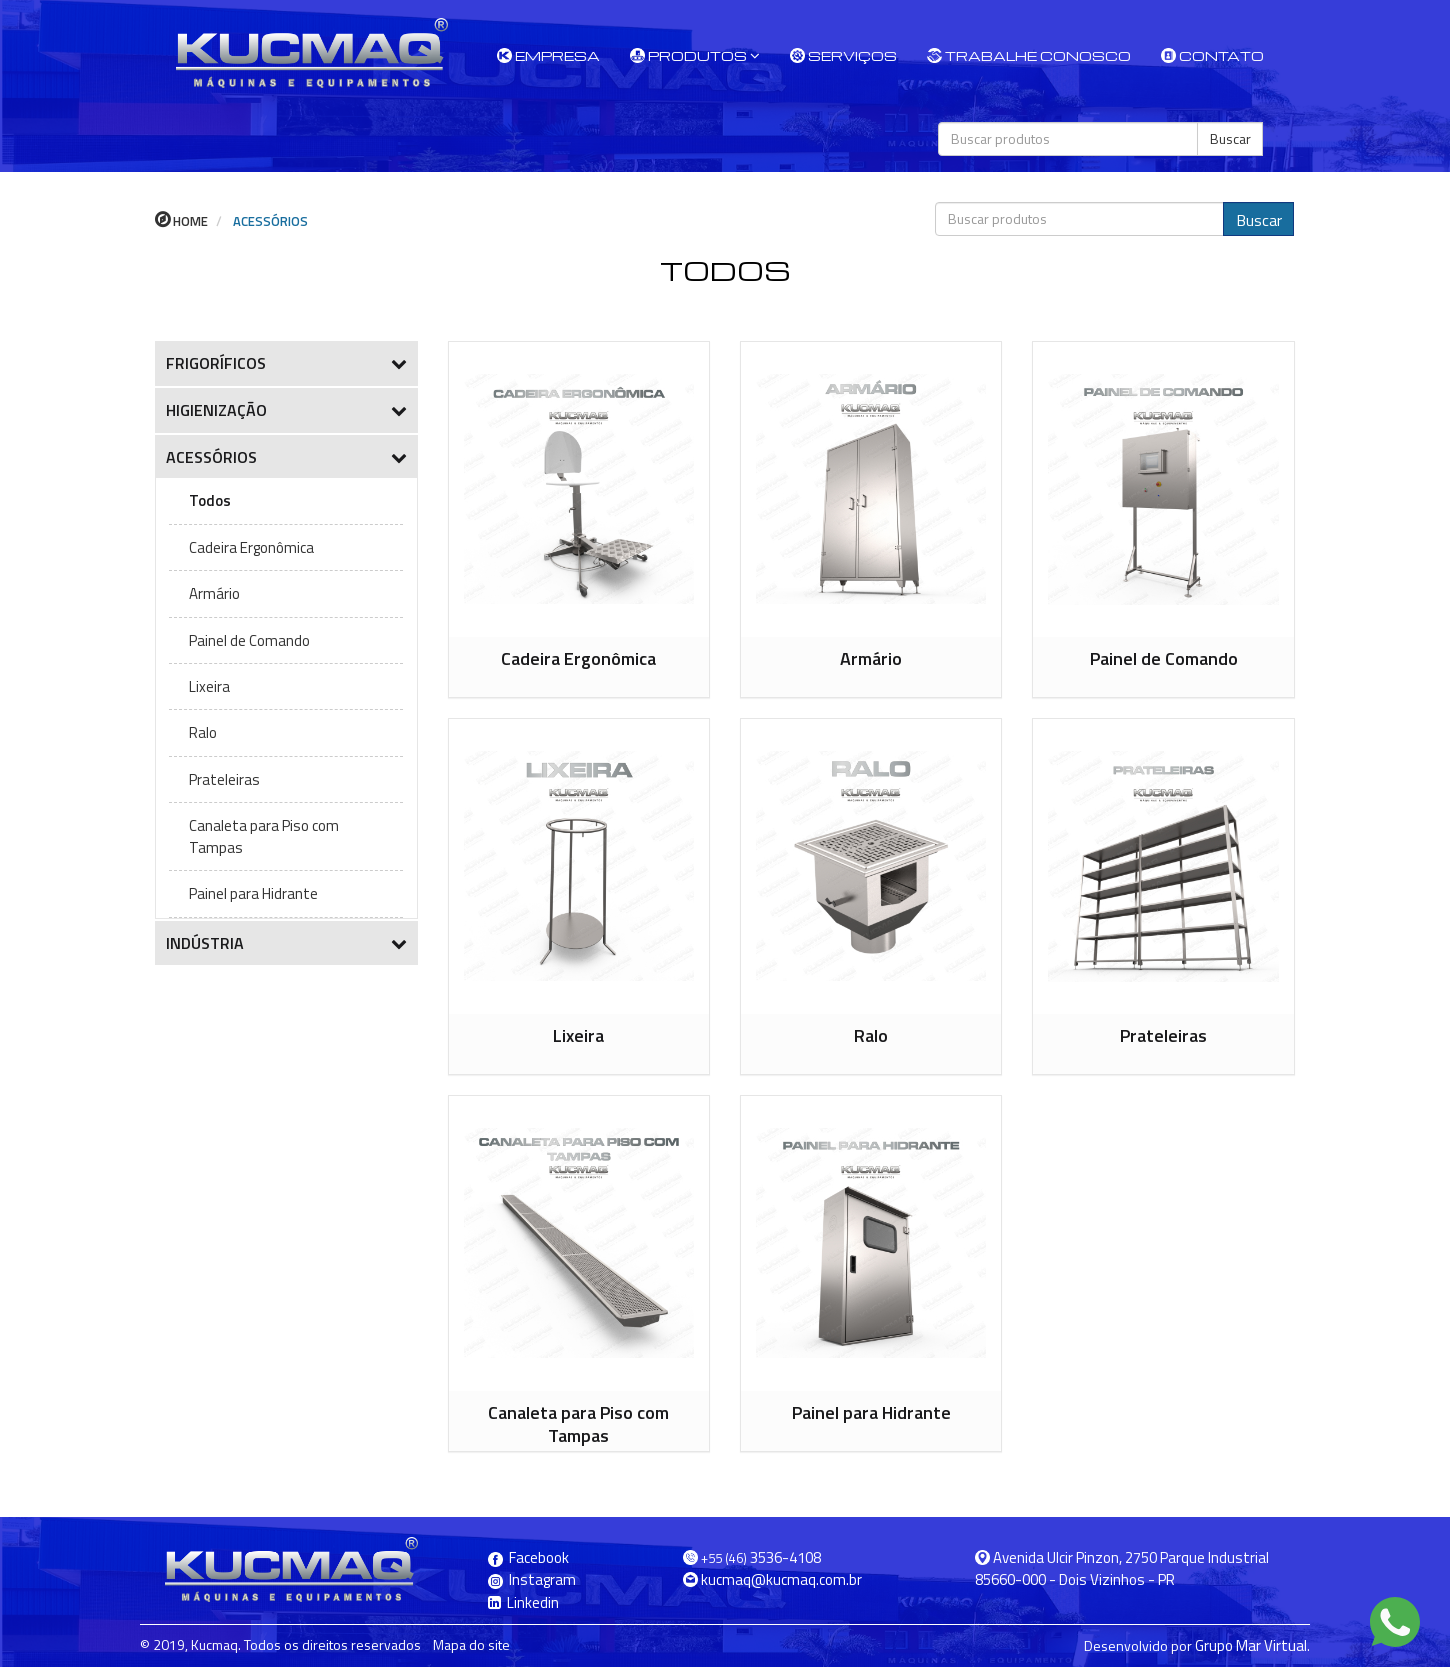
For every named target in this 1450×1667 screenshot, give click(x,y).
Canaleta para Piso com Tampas (264, 836)
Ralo (203, 732)
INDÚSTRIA (286, 943)
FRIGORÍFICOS (286, 363)
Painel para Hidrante (253, 893)
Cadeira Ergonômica (251, 547)
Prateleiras (224, 779)
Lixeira (209, 686)
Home (181, 221)
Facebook (528, 1557)
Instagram (532, 1579)
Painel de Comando (249, 640)
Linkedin (523, 1602)
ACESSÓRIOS (269, 221)
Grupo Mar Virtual (1251, 1645)
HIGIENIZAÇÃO (286, 410)
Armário (214, 593)
